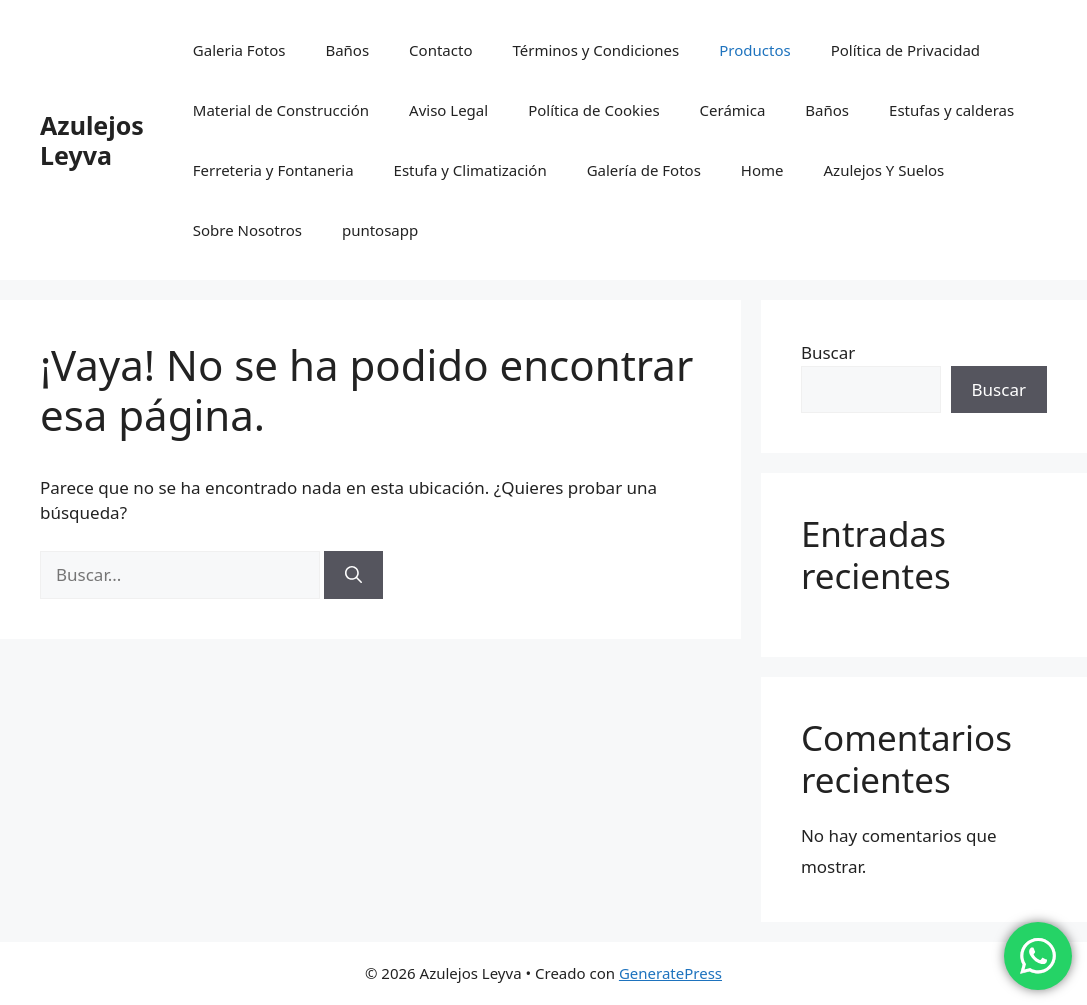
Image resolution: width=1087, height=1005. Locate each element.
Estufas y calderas (951, 110)
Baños (347, 50)
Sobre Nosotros (247, 230)
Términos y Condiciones (595, 50)
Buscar (828, 352)
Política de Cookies (593, 110)
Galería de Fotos (644, 170)
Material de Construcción (281, 110)
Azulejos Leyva (92, 140)
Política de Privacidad (905, 50)
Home (762, 170)
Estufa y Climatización (470, 170)
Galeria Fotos (239, 50)
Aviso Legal (448, 110)
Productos (754, 50)
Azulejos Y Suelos (884, 170)
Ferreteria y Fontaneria (273, 170)
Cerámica (733, 110)
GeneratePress (670, 973)
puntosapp (380, 230)
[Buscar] (353, 575)
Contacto (440, 50)
